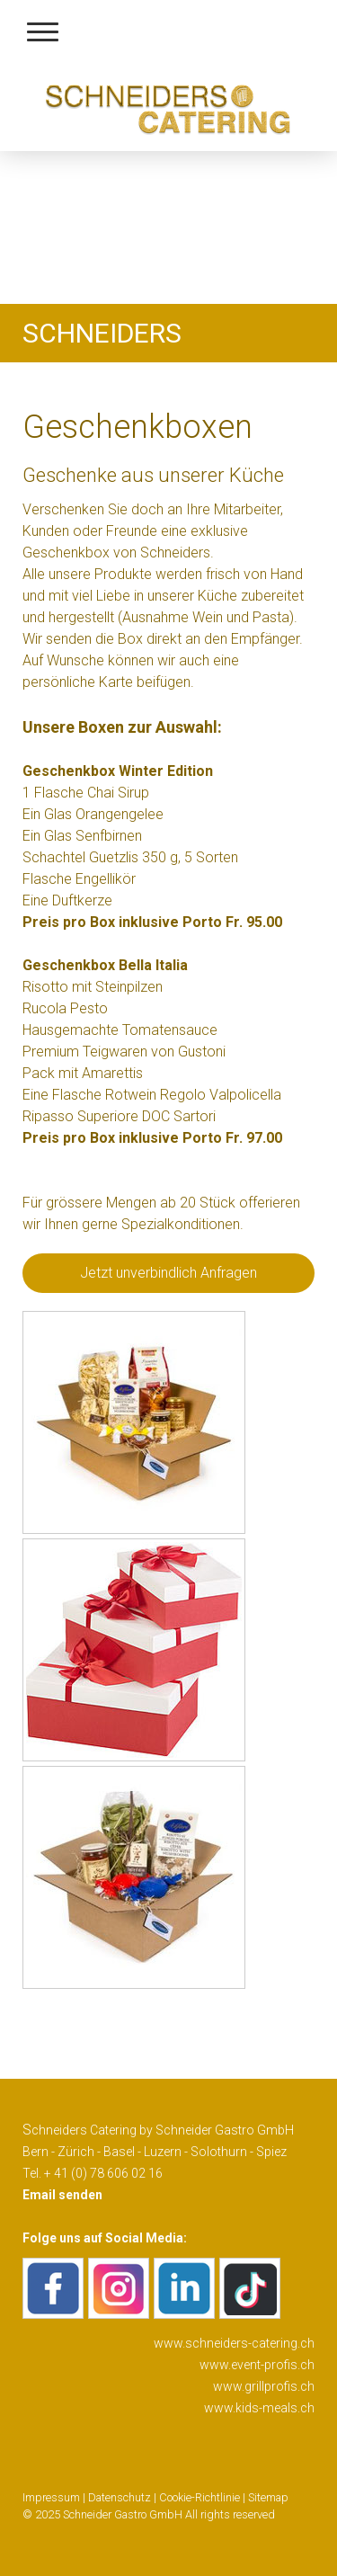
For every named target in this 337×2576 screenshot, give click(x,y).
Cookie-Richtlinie (199, 2497)
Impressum (51, 2497)
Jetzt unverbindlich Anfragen (168, 1272)
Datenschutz (119, 2497)
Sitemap (268, 2497)
